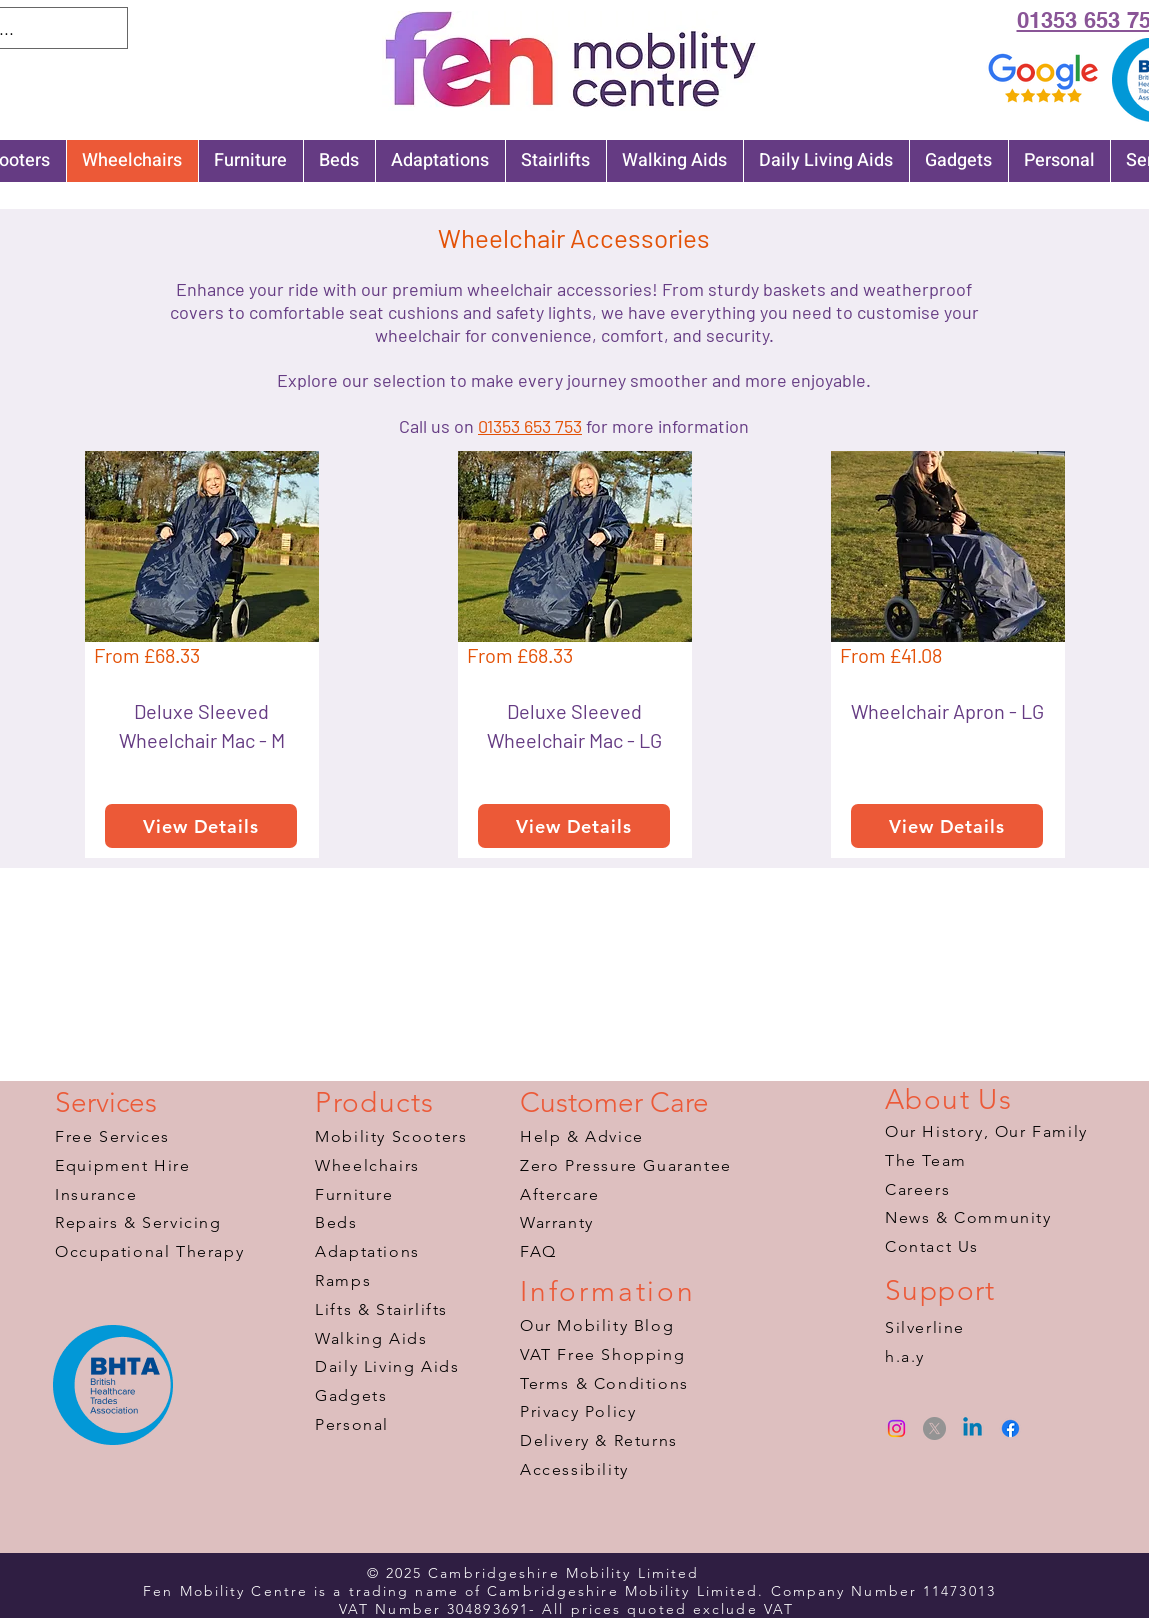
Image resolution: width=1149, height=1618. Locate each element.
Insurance (96, 1194)
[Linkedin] (972, 1428)
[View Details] (201, 826)
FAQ (538, 1251)
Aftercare (559, 1194)
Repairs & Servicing (138, 1222)
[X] (934, 1428)
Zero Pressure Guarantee (626, 1165)
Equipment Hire (122, 1165)
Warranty (557, 1222)
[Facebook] (1010, 1428)
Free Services (112, 1136)
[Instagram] (896, 1428)
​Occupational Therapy (149, 1251)
